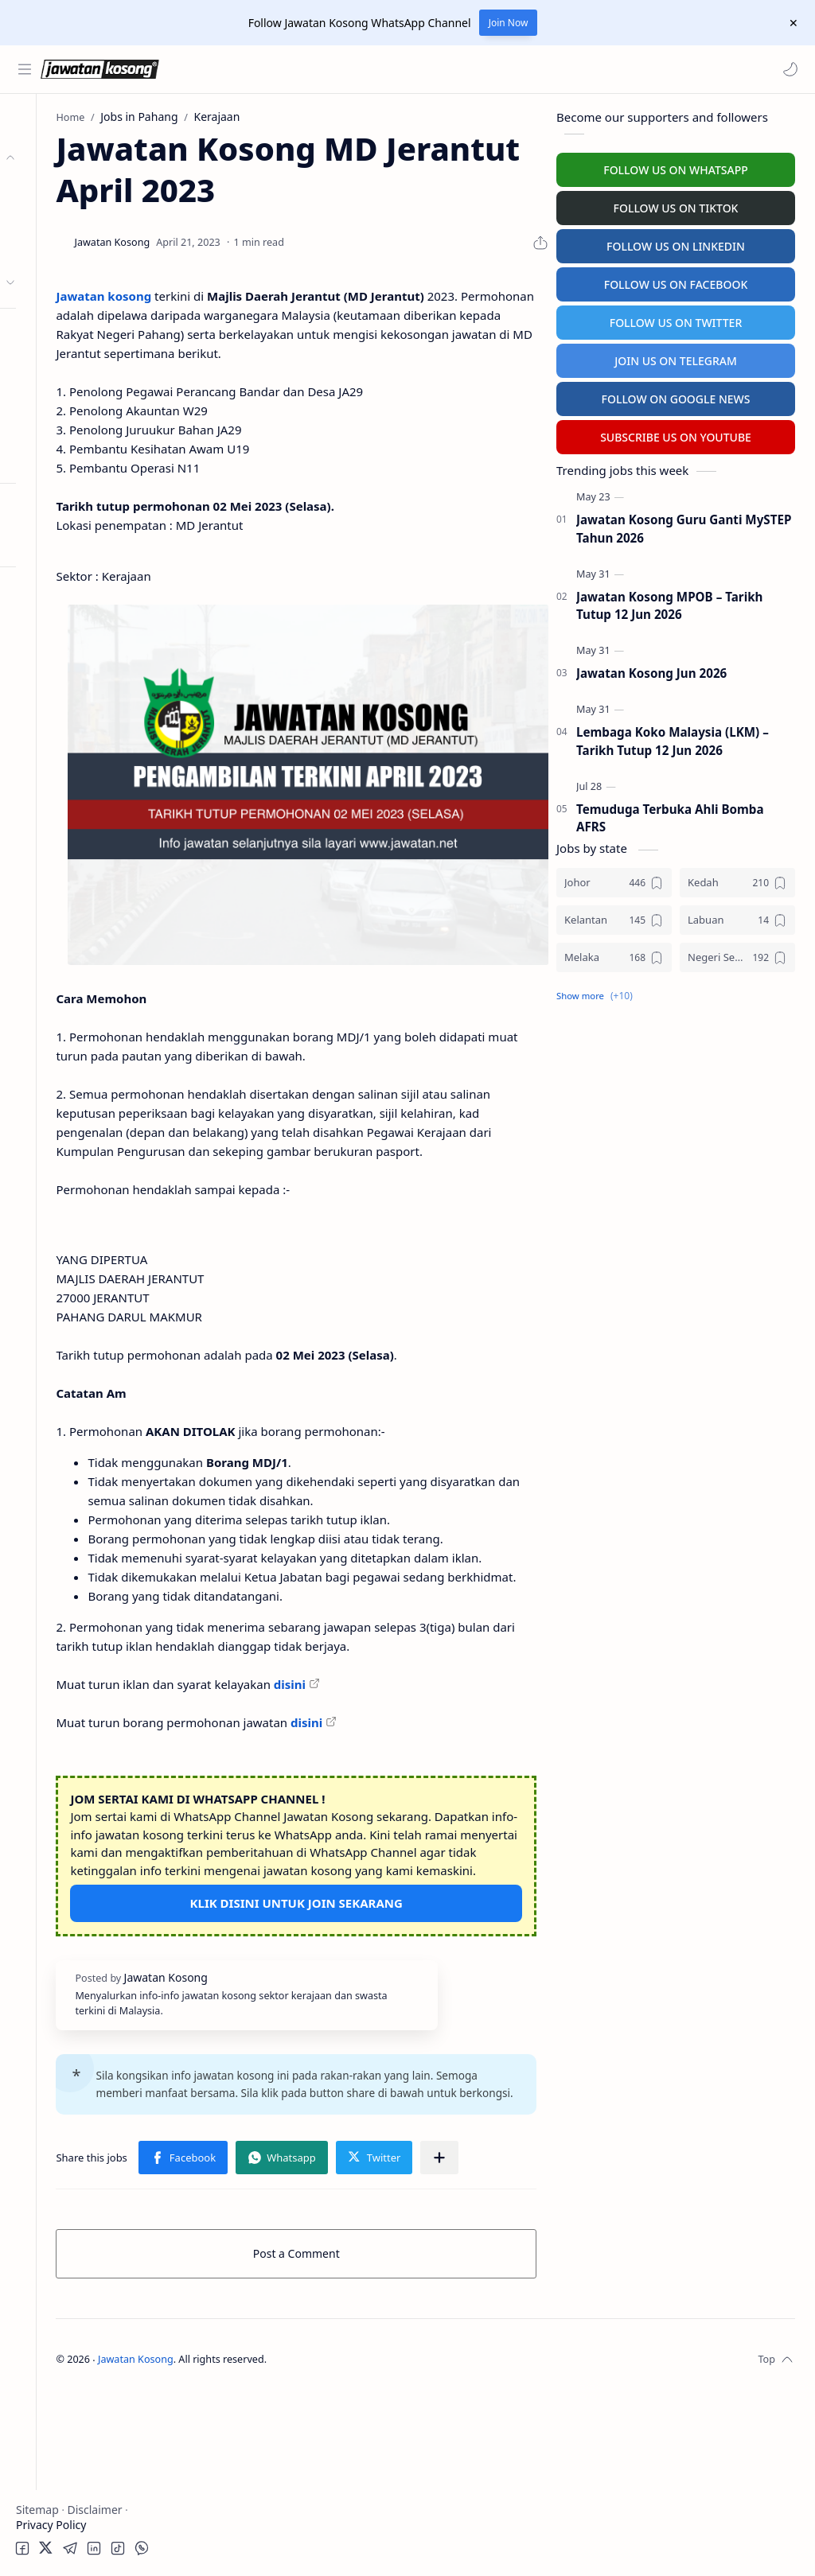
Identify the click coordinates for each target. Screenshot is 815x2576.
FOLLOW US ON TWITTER (676, 319)
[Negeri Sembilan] (737, 954)
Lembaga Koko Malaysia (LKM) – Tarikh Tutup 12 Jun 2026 (672, 738)
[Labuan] (737, 917)
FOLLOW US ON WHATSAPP (675, 166)
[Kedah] (737, 879)
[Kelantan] (614, 917)
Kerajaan (67, 189)
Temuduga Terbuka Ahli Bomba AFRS (670, 815)
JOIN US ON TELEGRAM (675, 357)
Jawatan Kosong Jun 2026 (651, 670)
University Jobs (58, 395)
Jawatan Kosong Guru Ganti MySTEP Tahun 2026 (683, 525)
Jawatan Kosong (283, 2542)
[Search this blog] (330, 69)
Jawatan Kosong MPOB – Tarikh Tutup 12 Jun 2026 (669, 603)
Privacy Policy (51, 2524)
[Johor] (614, 879)
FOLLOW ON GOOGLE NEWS (676, 395)
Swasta (62, 251)
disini (436, 1780)
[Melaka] (614, 954)
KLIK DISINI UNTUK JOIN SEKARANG (369, 2036)
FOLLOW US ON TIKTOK (676, 204)
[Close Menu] (790, 23)
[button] (787, 69)
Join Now (508, 22)
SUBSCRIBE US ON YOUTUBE (675, 434)
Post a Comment (369, 2436)
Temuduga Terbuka (70, 364)
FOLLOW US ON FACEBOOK (676, 281)
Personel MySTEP (65, 333)
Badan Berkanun (87, 220)
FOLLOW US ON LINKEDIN (675, 243)
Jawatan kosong (250, 293)
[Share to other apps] (304, 2340)
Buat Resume (54, 457)
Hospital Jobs (54, 426)
